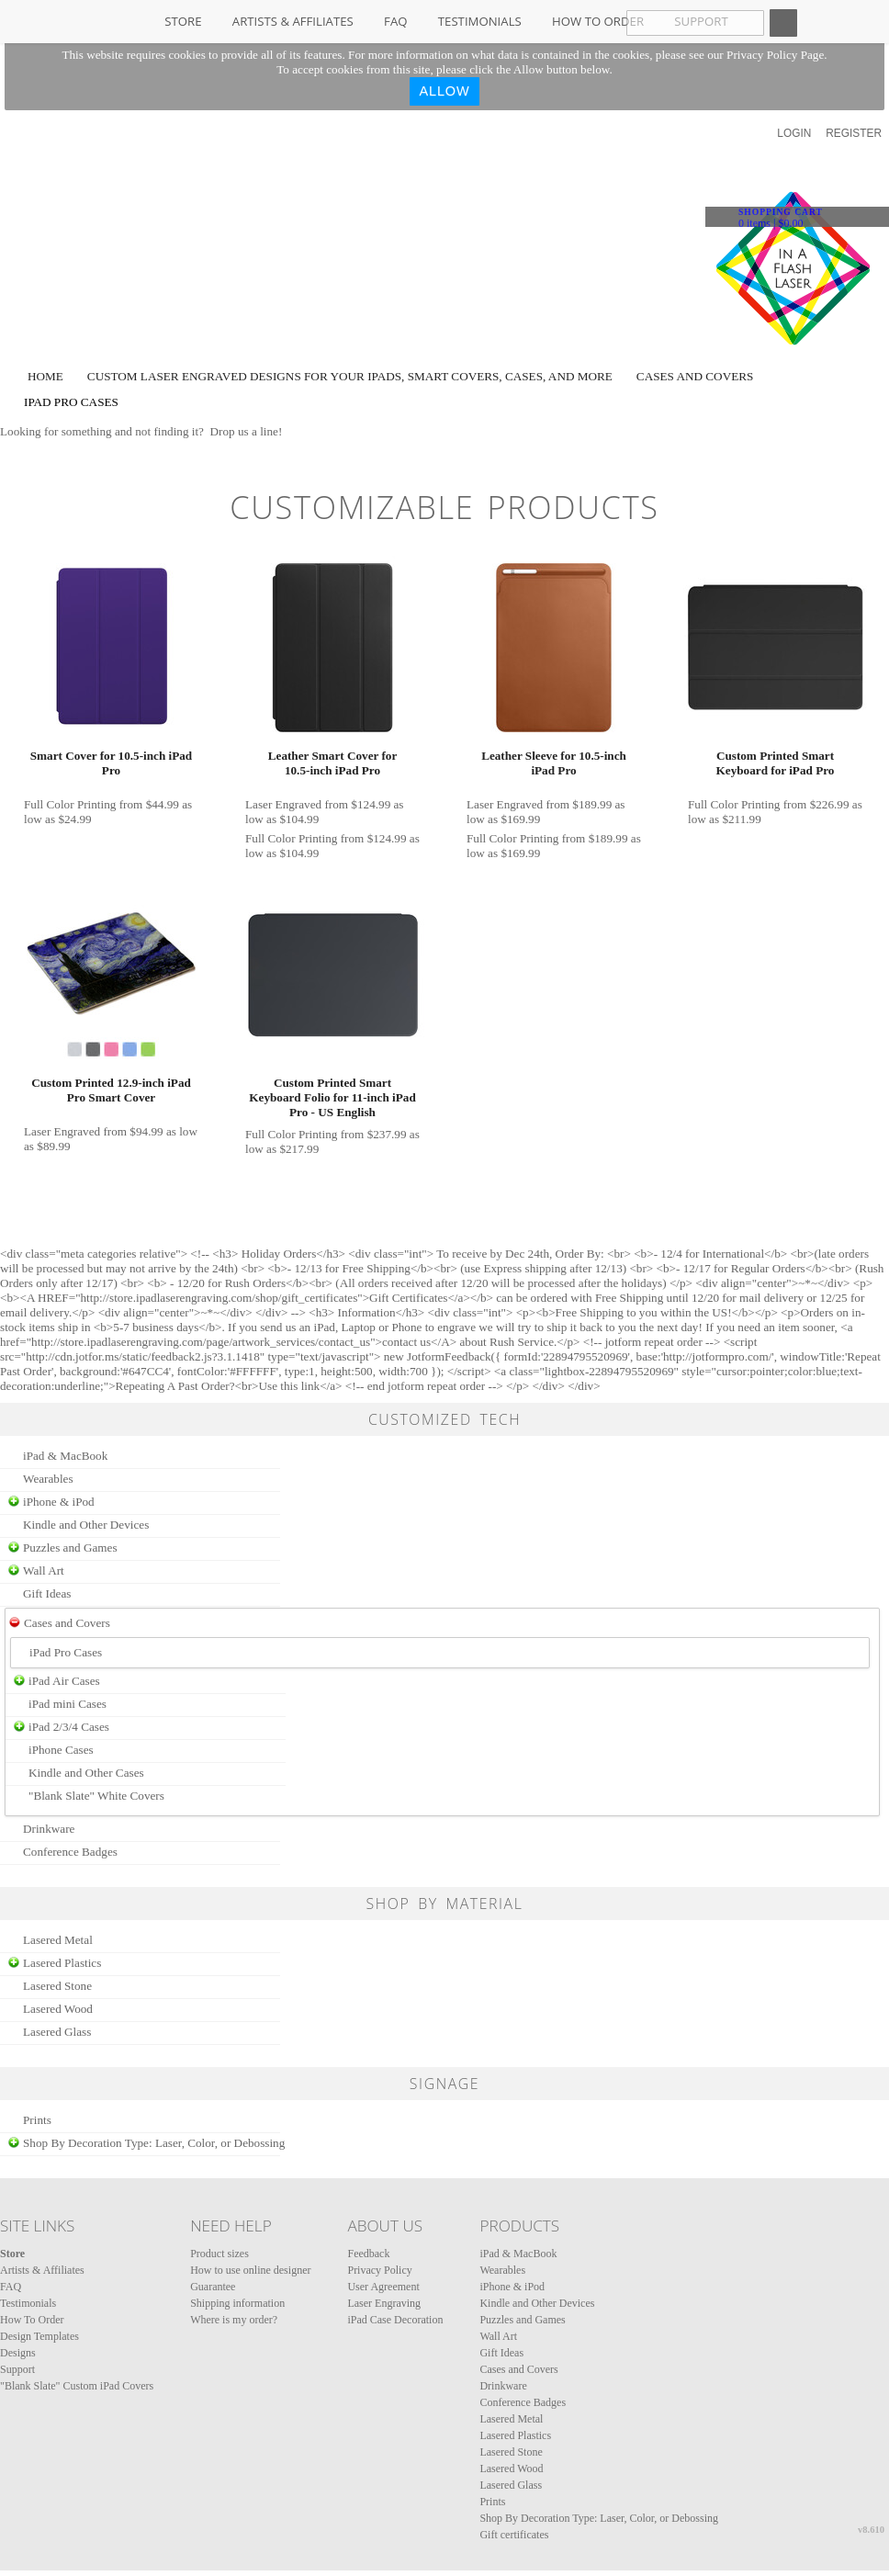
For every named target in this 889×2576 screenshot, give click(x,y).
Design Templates (39, 2336)
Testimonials (480, 21)
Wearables (48, 1479)
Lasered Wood (58, 2009)
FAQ (395, 21)
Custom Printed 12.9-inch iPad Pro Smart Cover (111, 1090)
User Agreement (383, 2286)
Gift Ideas (47, 1593)
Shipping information (237, 2303)
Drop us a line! (246, 431)
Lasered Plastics (62, 1963)
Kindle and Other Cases (86, 1772)
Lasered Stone (57, 1986)
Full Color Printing (70, 804)
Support (17, 2369)
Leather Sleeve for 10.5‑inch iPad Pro (553, 763)
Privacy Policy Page (775, 55)
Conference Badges (70, 1852)
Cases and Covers (695, 376)
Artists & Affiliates (293, 21)
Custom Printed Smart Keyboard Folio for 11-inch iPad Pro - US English (332, 1097)
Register (854, 133)
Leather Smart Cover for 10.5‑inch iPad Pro (333, 763)
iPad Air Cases (64, 1681)
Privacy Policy (379, 2270)
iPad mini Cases (67, 1704)
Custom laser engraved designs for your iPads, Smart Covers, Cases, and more (350, 376)
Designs (18, 2352)
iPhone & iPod (59, 1501)
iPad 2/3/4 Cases (68, 1727)
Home (45, 376)
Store (182, 21)
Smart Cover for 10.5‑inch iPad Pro (111, 763)
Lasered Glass (57, 2032)
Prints (37, 2120)
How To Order (598, 21)
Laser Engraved (283, 804)
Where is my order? (233, 2319)
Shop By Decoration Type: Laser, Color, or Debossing (154, 2143)
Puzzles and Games (70, 1547)
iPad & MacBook (65, 1456)
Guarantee (212, 2286)
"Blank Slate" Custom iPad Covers (76, 2385)
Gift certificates (513, 2534)
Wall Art (43, 1570)
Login (794, 133)
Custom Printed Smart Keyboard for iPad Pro (775, 763)
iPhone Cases (61, 1750)
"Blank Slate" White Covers (96, 1795)
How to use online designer (250, 2270)
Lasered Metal (58, 1940)
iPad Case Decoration (395, 2319)
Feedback (368, 2253)
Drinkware (48, 1829)
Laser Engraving (384, 2303)
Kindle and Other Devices (86, 1524)
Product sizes (219, 2253)
